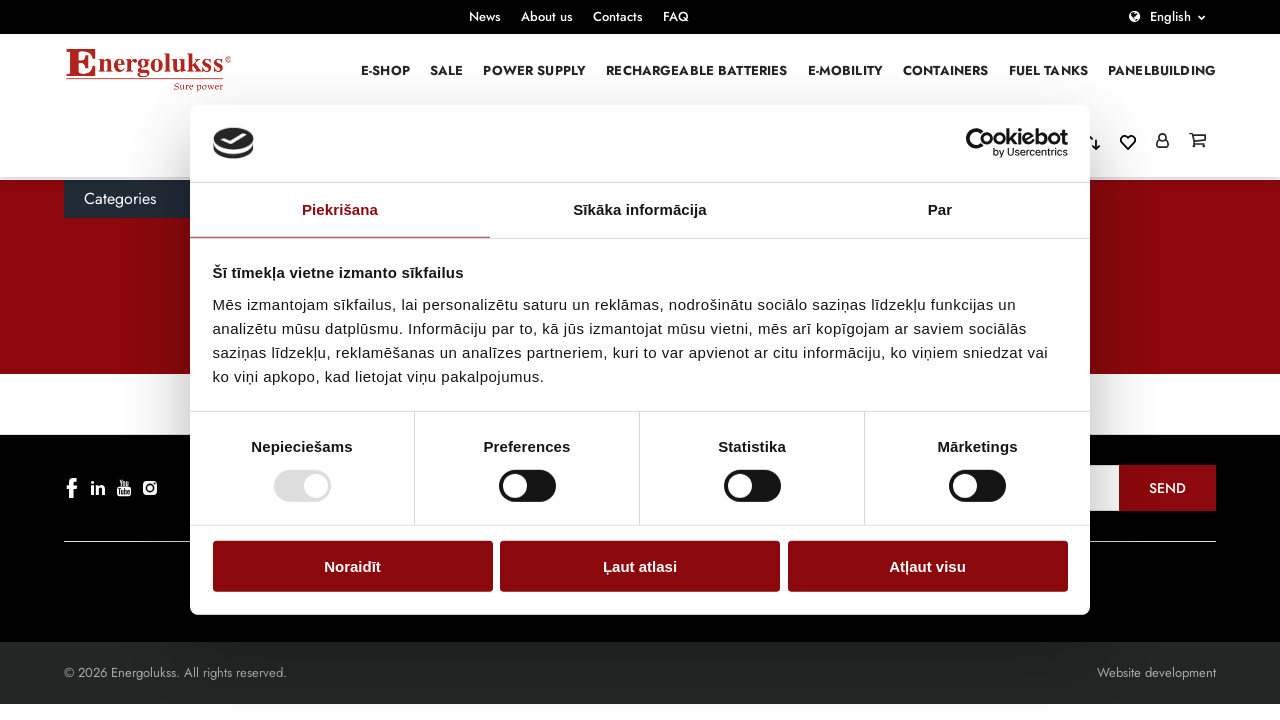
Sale (447, 70)
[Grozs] (1197, 142)
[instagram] (150, 488)
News (485, 16)
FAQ (676, 16)
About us (547, 16)
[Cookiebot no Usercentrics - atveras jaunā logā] (980, 143)
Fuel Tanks (1049, 70)
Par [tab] (940, 209)
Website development (1156, 672)
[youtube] (124, 488)
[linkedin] (98, 488)
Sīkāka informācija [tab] (640, 209)
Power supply (534, 70)
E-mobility (846, 70)
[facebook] (72, 488)
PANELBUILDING (1162, 70)
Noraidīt (352, 565)
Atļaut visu (927, 565)
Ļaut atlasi (640, 565)
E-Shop (385, 70)
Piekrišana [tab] (340, 209)
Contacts (618, 16)
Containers (946, 70)
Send (1167, 488)
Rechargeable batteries (696, 70)
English (1170, 16)
